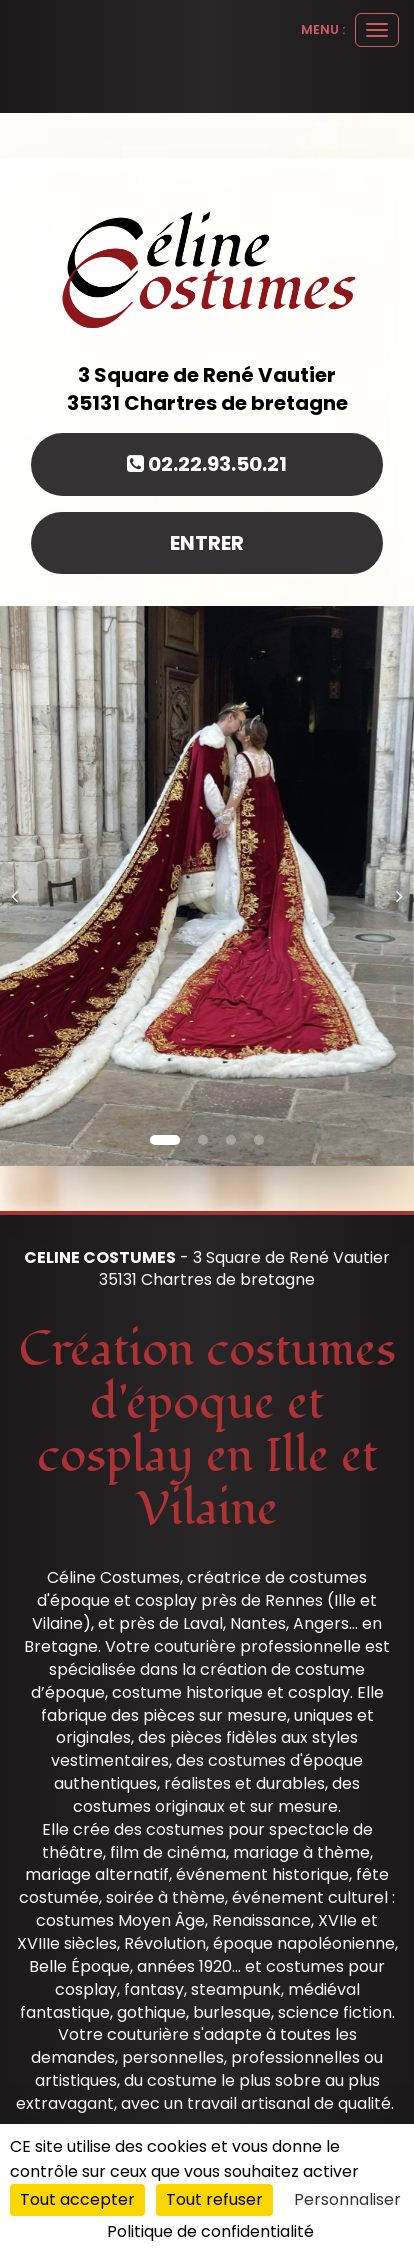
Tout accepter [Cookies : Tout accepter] (77, 2199)
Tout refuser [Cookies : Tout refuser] (214, 2199)
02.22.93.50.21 (207, 464)
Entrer (207, 543)
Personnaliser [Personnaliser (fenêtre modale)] (347, 2199)
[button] (20, 886)
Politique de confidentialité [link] (210, 2231)
